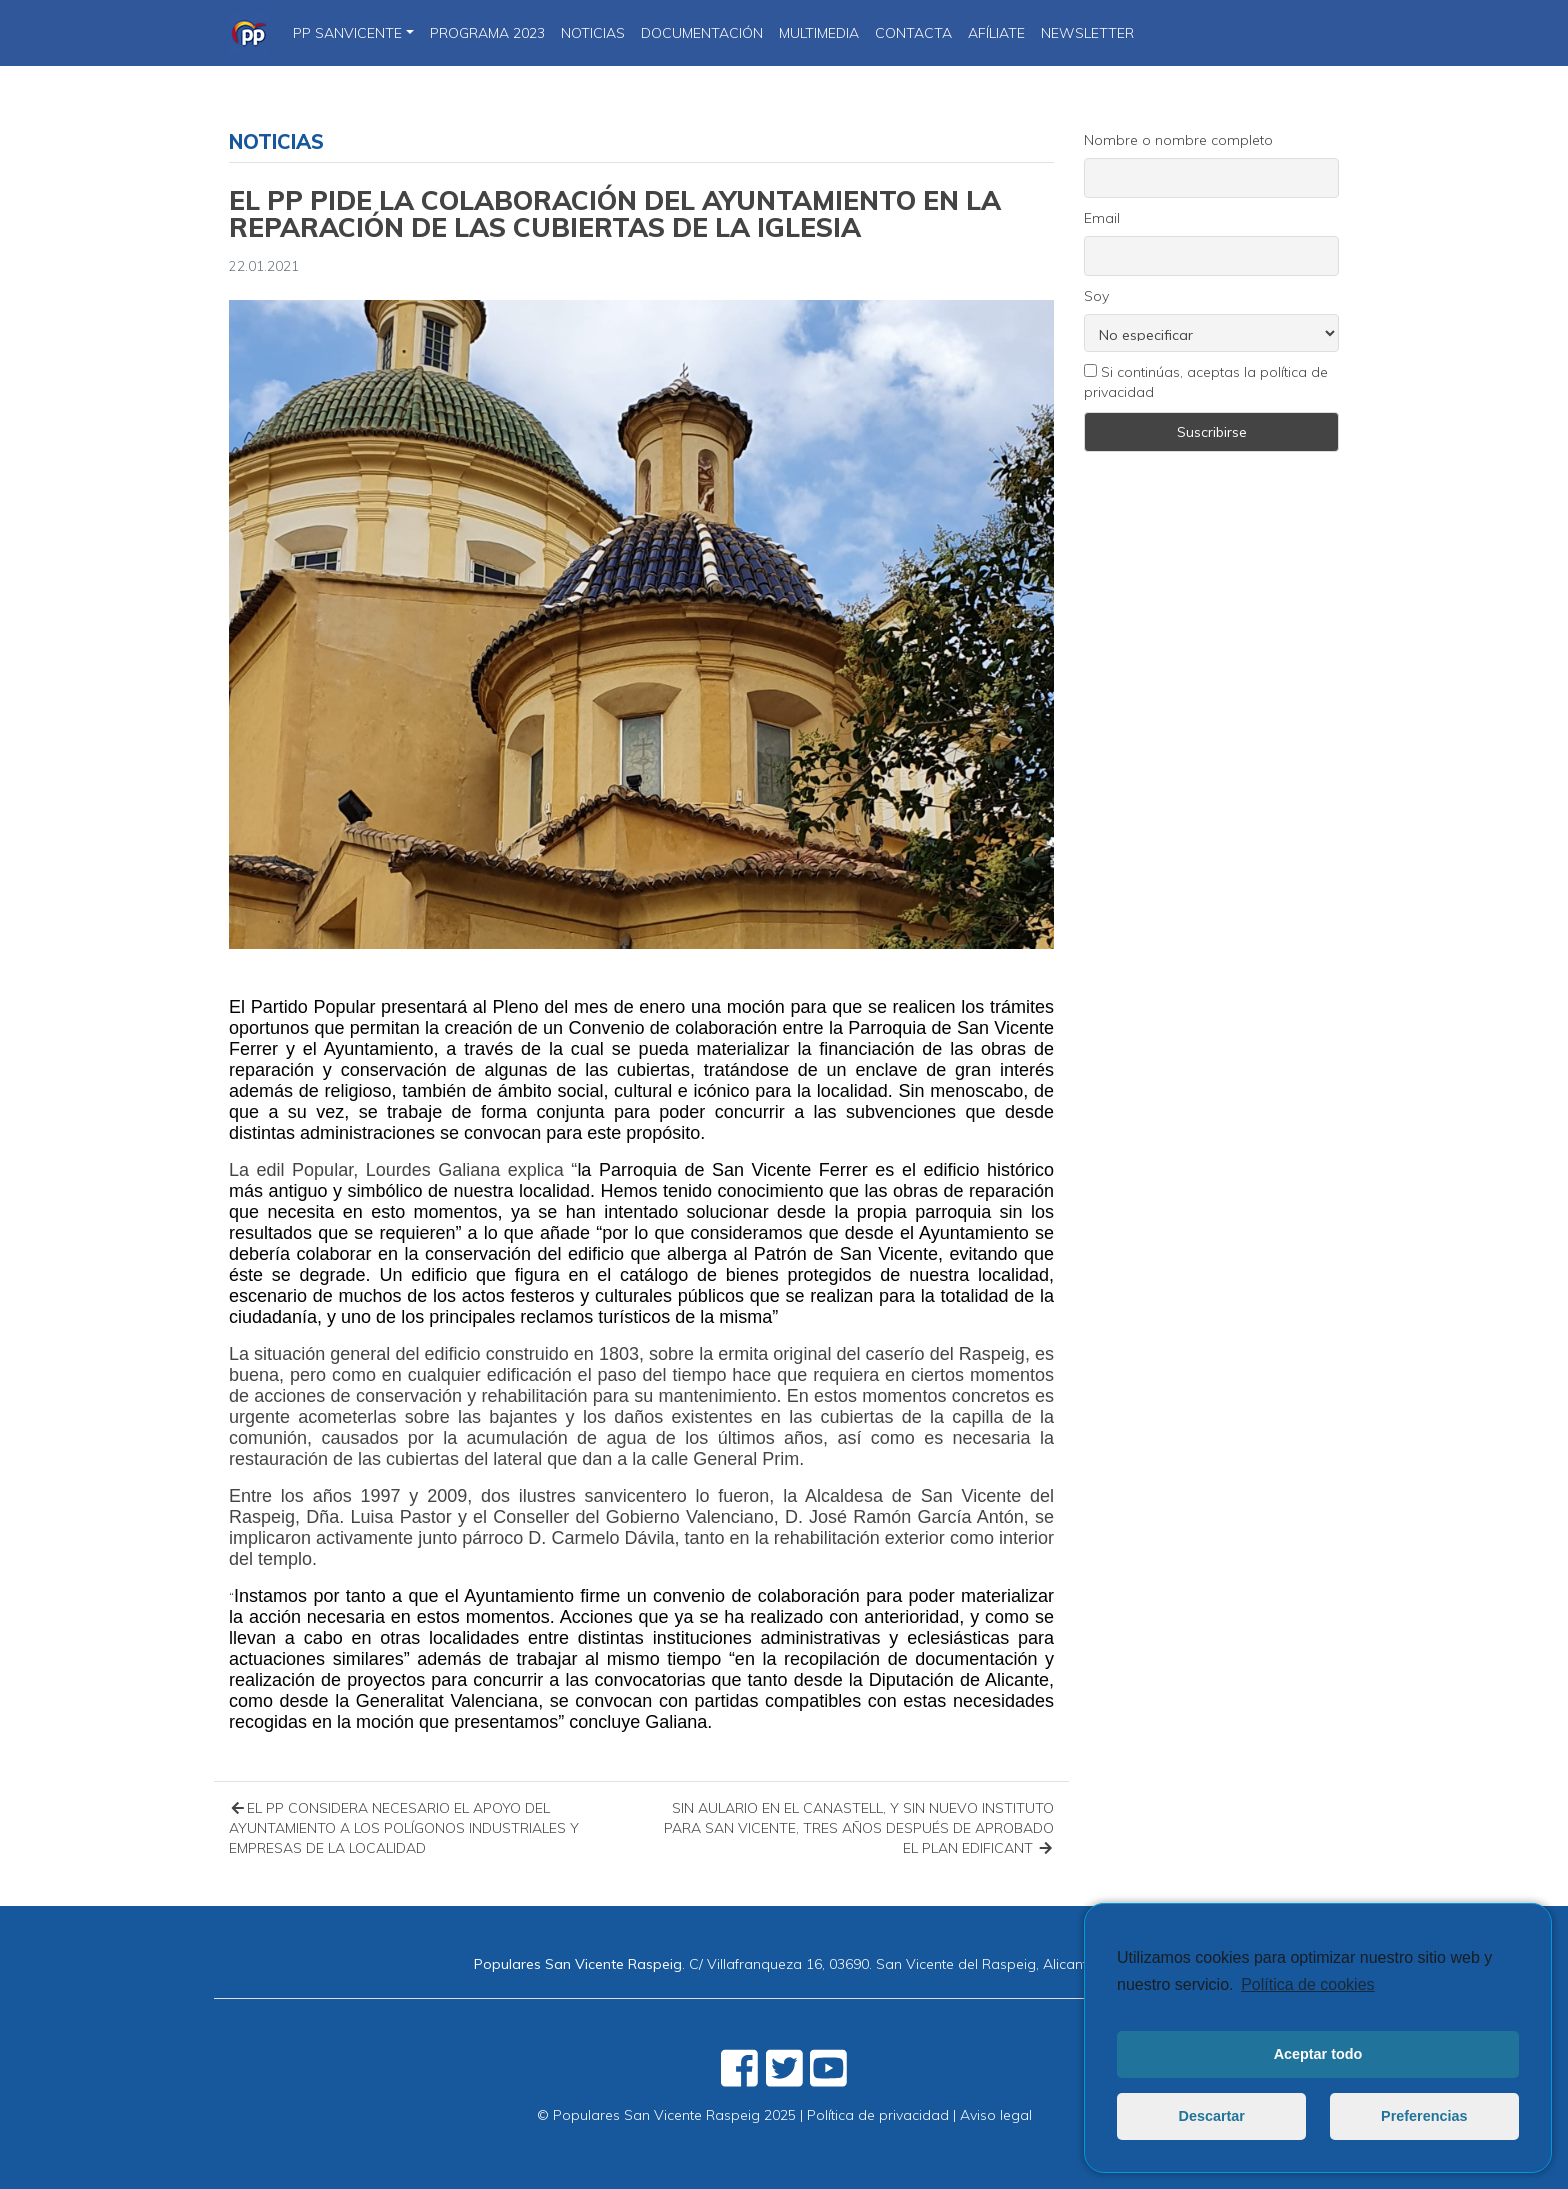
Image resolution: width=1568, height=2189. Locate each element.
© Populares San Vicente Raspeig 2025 (666, 2115)
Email (1102, 218)
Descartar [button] (1212, 2116)
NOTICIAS (593, 33)
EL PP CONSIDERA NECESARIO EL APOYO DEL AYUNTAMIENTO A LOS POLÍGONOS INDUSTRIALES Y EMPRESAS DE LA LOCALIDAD (404, 1828)
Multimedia (819, 33)
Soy (1096, 296)
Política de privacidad (878, 2115)
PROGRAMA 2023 (487, 33)
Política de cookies (1307, 1984)
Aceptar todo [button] (1318, 2054)
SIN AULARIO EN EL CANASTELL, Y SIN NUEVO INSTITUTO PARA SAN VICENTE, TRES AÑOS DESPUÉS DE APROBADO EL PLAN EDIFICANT (859, 1828)
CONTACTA (913, 33)
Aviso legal (996, 2115)
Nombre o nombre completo (1178, 140)
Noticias (276, 141)
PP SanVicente (347, 33)
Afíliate (996, 33)
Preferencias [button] (1424, 2116)
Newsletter (1087, 33)
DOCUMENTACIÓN (702, 33)
